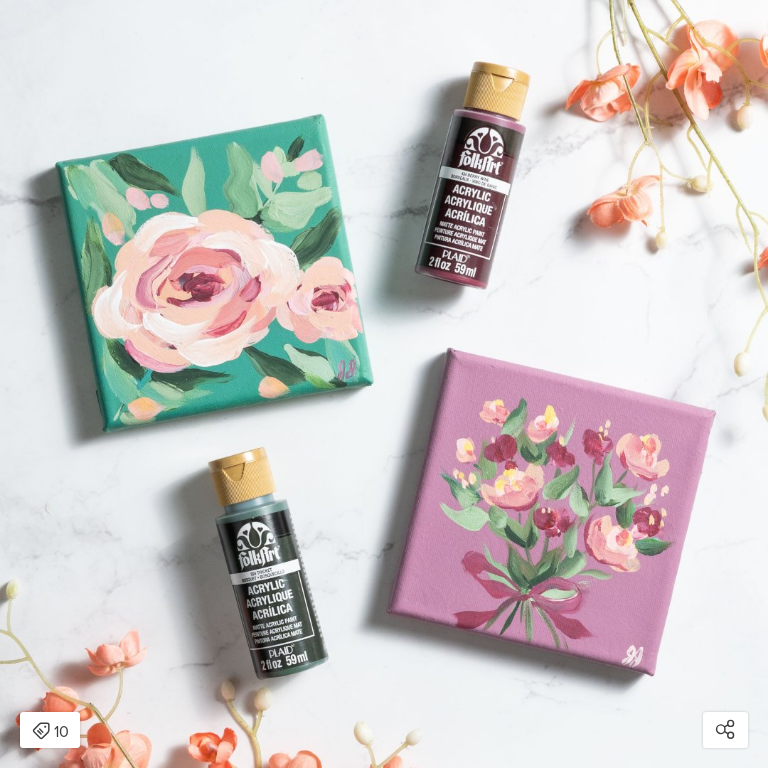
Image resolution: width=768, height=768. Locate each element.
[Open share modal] (725, 730)
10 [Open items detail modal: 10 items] (50, 732)
